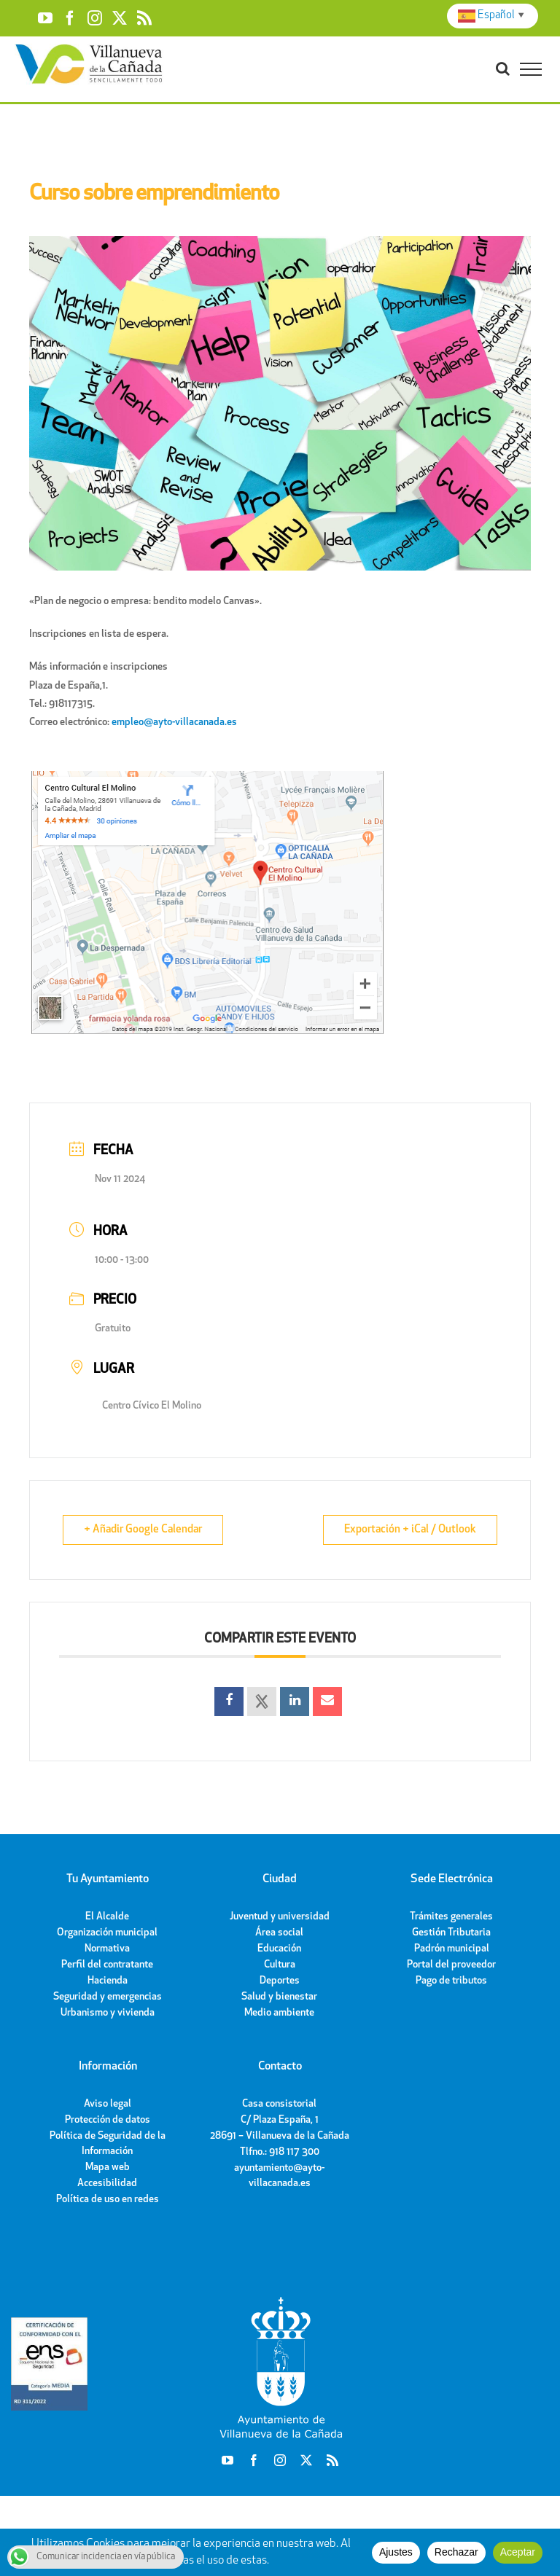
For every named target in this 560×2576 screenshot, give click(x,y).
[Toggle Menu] (531, 69)
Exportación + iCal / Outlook (410, 1529)
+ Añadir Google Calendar (143, 1529)
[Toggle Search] (503, 68)
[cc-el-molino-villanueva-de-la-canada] (207, 774)
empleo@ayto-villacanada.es (174, 722)
